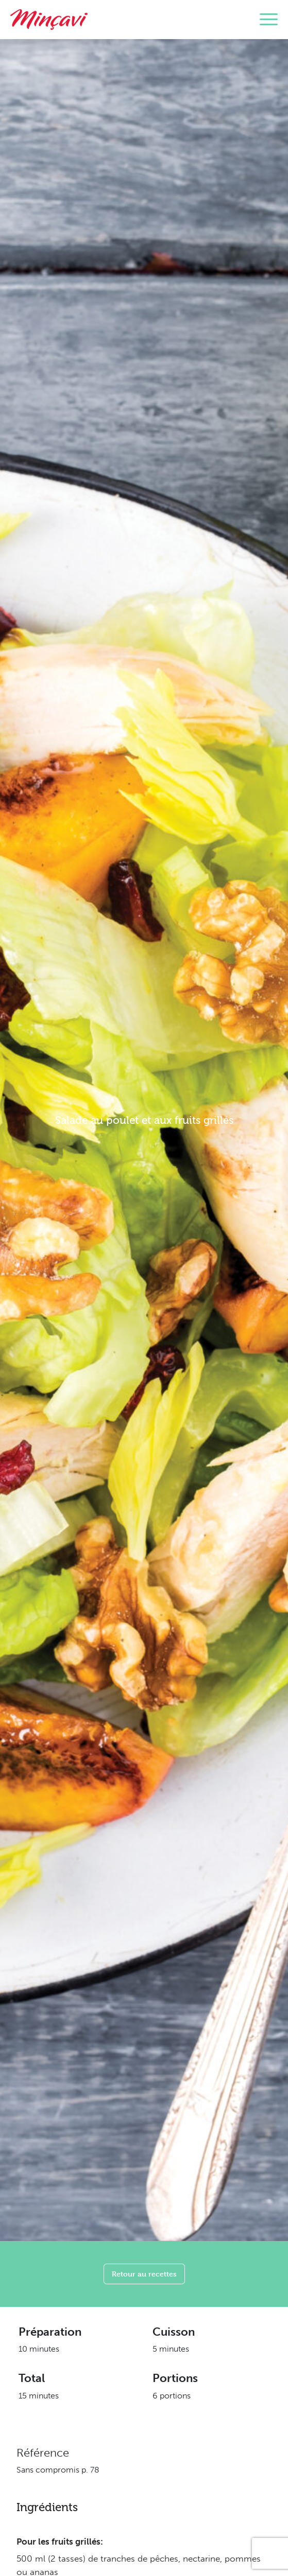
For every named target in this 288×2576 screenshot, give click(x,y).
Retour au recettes (144, 2273)
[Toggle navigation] (269, 19)
